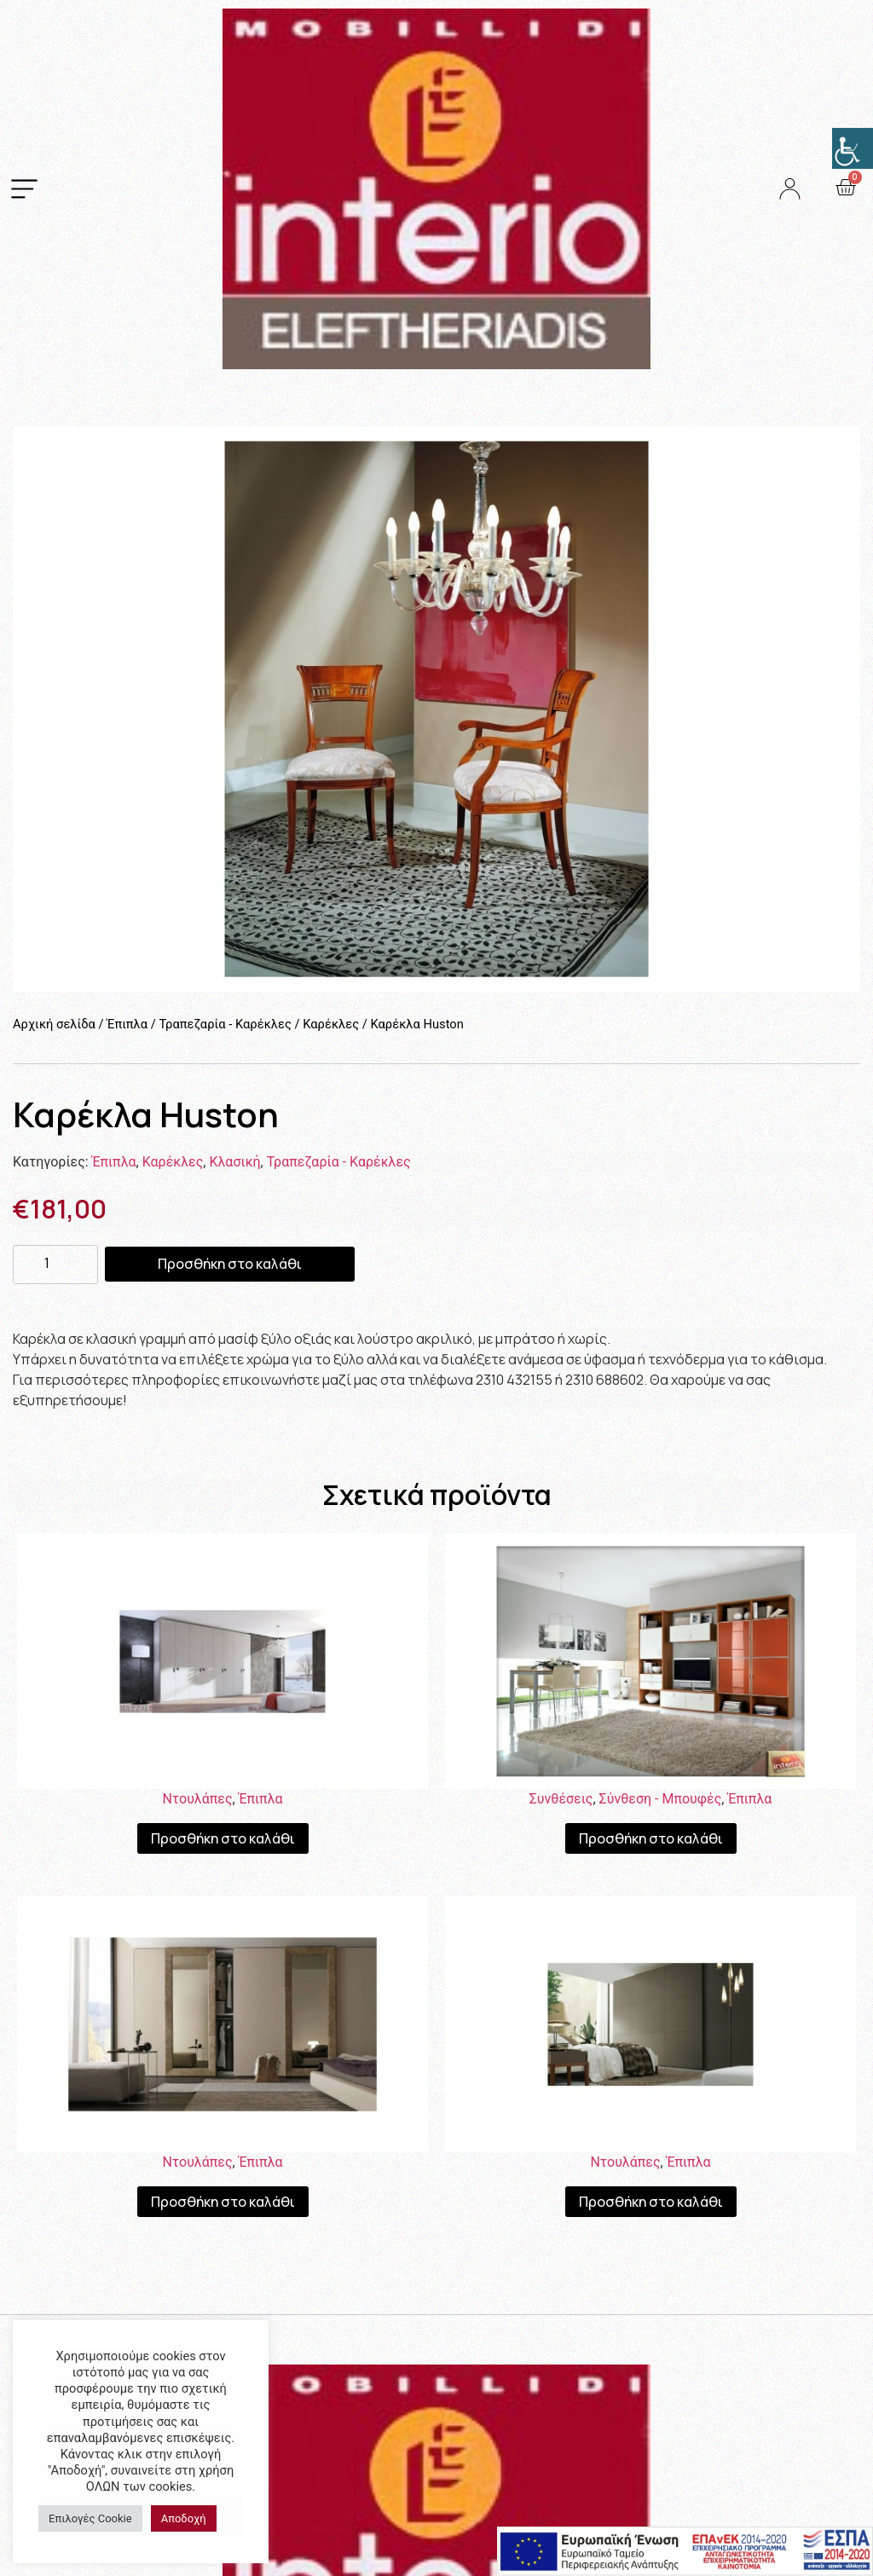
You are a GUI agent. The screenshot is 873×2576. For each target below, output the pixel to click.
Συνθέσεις (561, 1799)
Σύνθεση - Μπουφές (660, 1799)
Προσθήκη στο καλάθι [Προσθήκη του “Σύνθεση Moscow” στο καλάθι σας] (651, 1838)
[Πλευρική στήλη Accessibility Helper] (852, 148)
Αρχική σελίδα (54, 1024)
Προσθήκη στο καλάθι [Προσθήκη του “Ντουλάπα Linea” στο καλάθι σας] (651, 2201)
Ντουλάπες (197, 1799)
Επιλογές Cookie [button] (90, 2518)
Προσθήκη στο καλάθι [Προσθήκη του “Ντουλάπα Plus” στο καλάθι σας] (223, 2201)
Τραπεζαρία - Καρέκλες (225, 1024)
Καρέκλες (331, 1024)
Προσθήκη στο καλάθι (230, 1263)
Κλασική (234, 1162)
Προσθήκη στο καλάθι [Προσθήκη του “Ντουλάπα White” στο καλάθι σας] (223, 1838)
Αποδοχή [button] (183, 2518)
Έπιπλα (127, 1024)
